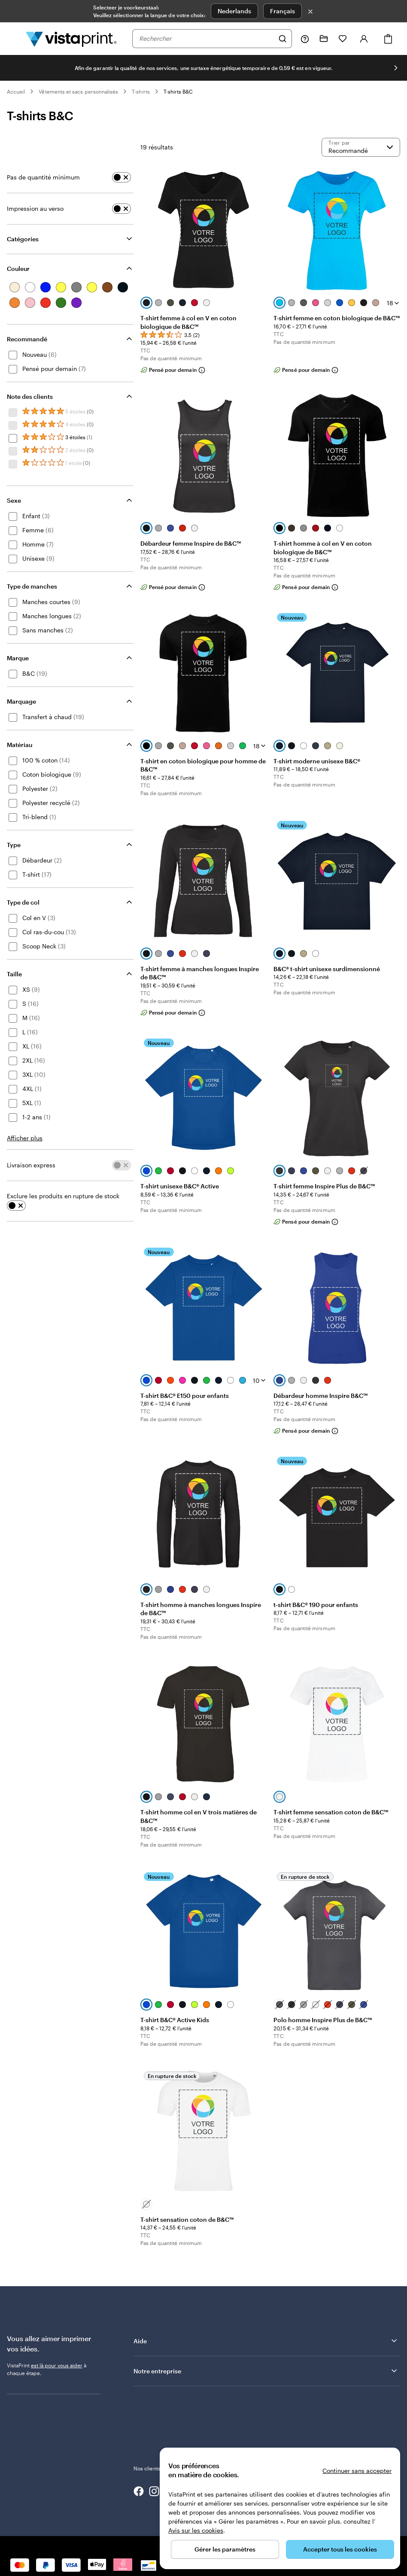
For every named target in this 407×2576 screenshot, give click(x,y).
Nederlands (234, 11)
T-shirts (140, 91)
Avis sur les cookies (195, 2530)
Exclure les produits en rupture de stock (63, 1196)
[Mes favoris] (342, 38)
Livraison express (31, 1165)
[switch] (121, 177)
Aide (266, 2340)
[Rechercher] (282, 38)
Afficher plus (25, 1138)
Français (282, 11)
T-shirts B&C (178, 91)
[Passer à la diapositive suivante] (395, 67)
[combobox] (206, 38)
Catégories (23, 239)
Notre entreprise (266, 2370)
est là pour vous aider (56, 2365)
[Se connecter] (364, 39)
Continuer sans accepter (357, 2470)
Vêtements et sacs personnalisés (78, 91)
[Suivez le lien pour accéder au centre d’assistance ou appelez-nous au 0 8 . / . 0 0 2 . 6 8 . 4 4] (305, 38)
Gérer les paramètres (224, 2549)
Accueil (16, 91)
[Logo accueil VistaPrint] (71, 39)
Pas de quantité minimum (43, 177)
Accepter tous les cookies (340, 2549)
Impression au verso (35, 208)
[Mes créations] (323, 38)
